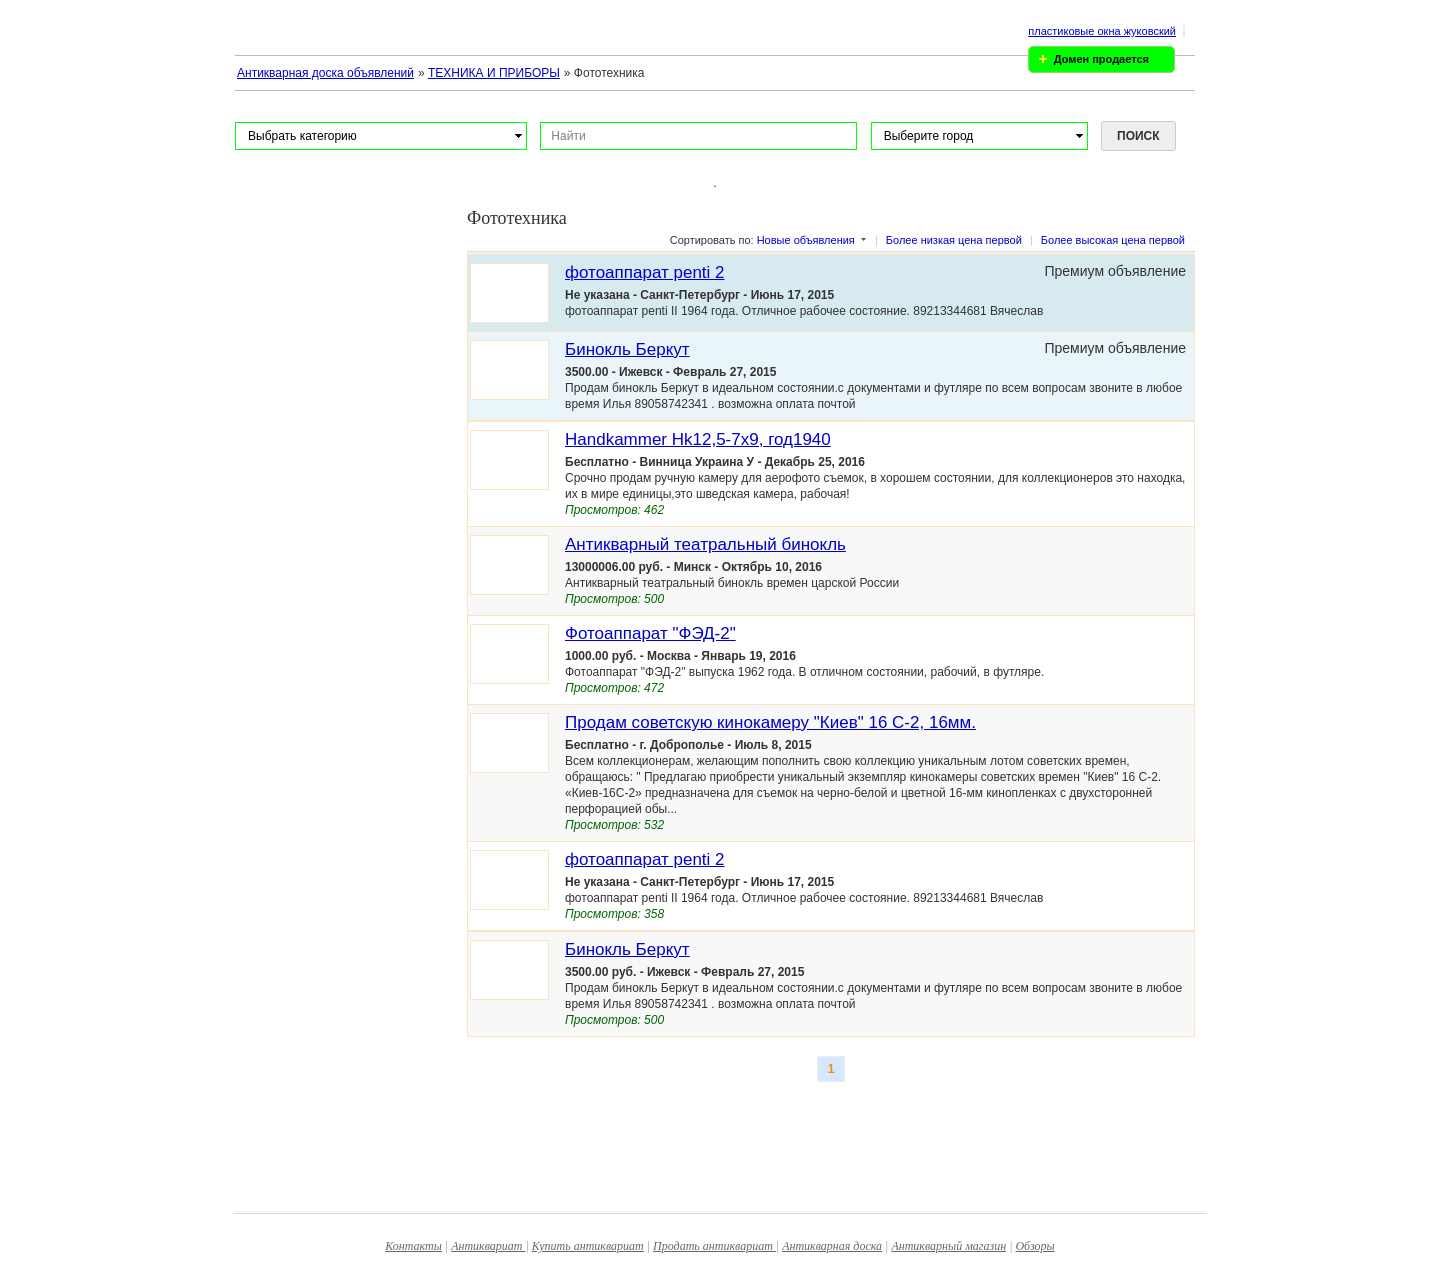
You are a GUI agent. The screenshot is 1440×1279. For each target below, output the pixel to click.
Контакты (413, 1246)
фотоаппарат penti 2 (645, 272)
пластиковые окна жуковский (1102, 31)
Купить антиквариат (588, 1246)
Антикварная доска (832, 1246)
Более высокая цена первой (1113, 240)
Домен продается (1101, 59)
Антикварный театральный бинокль (705, 544)
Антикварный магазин (948, 1246)
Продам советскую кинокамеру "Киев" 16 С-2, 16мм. (770, 722)
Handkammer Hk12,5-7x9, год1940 (698, 439)
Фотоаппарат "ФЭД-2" (650, 633)
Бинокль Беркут (627, 349)
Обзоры (1034, 1246)
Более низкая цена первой (954, 240)
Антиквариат (488, 1246)
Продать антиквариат (714, 1246)
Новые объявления (806, 240)
